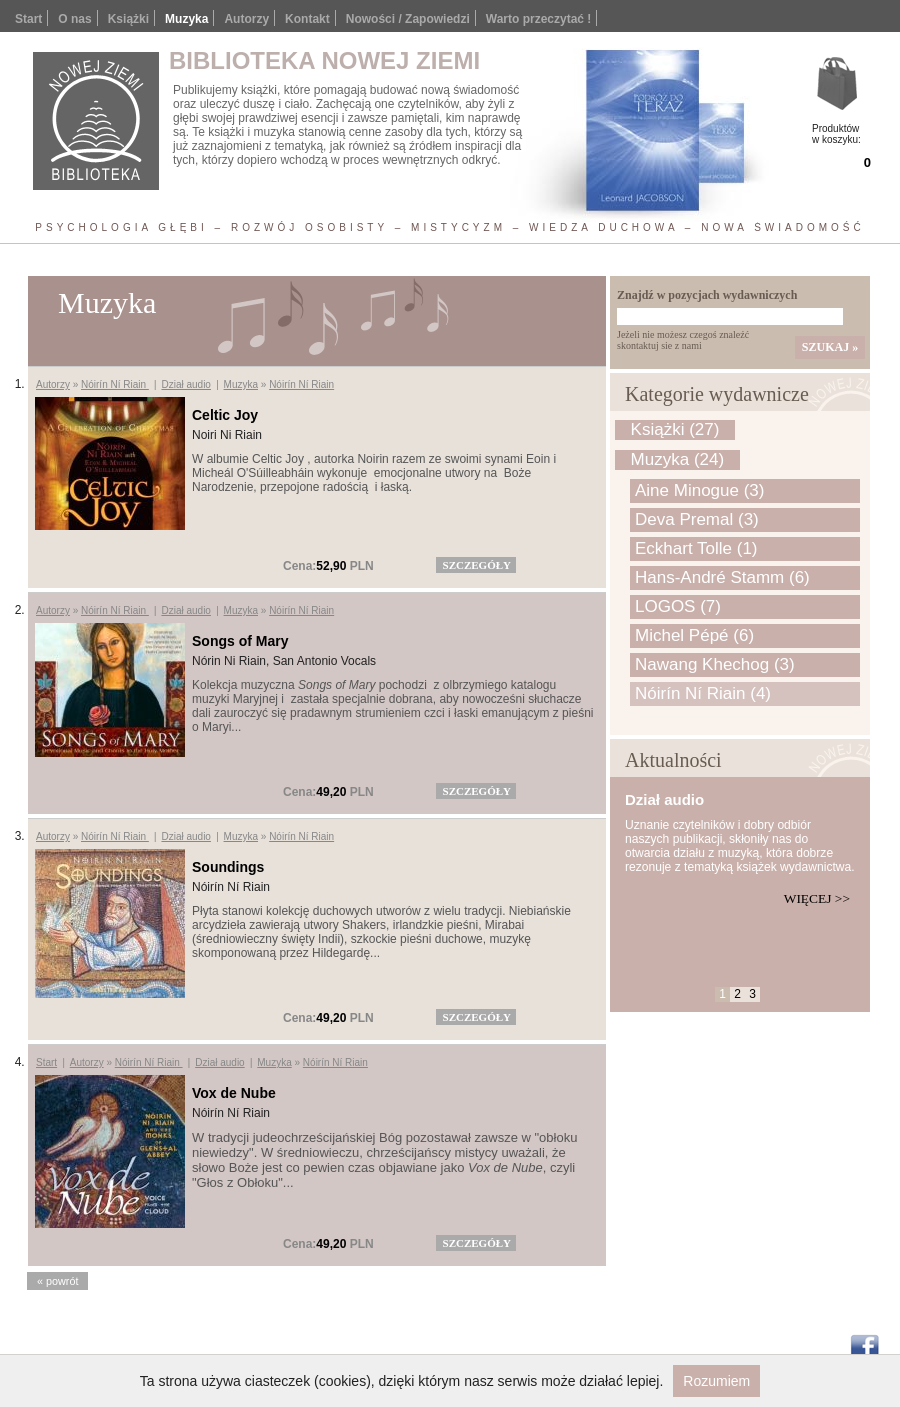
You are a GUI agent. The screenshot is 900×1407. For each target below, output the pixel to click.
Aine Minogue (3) (699, 490)
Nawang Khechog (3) (715, 664)
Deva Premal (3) (697, 519)
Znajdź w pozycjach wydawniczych (707, 295)
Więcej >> (817, 898)
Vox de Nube (234, 1093)
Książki (128, 19)
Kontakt (307, 19)
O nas (74, 19)
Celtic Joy (225, 415)
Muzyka (241, 384)
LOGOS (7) (678, 606)
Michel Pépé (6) (694, 635)
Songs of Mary (240, 641)
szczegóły (477, 565)
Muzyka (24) (678, 459)
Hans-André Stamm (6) (722, 577)
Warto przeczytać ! (539, 19)
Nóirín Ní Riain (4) (703, 693)
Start (28, 19)
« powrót (57, 1281)
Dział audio (185, 384)
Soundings (228, 867)
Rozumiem (716, 1381)
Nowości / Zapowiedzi (408, 19)
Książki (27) (675, 429)
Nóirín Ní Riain (115, 384)
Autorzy (246, 19)
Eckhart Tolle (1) (696, 548)
